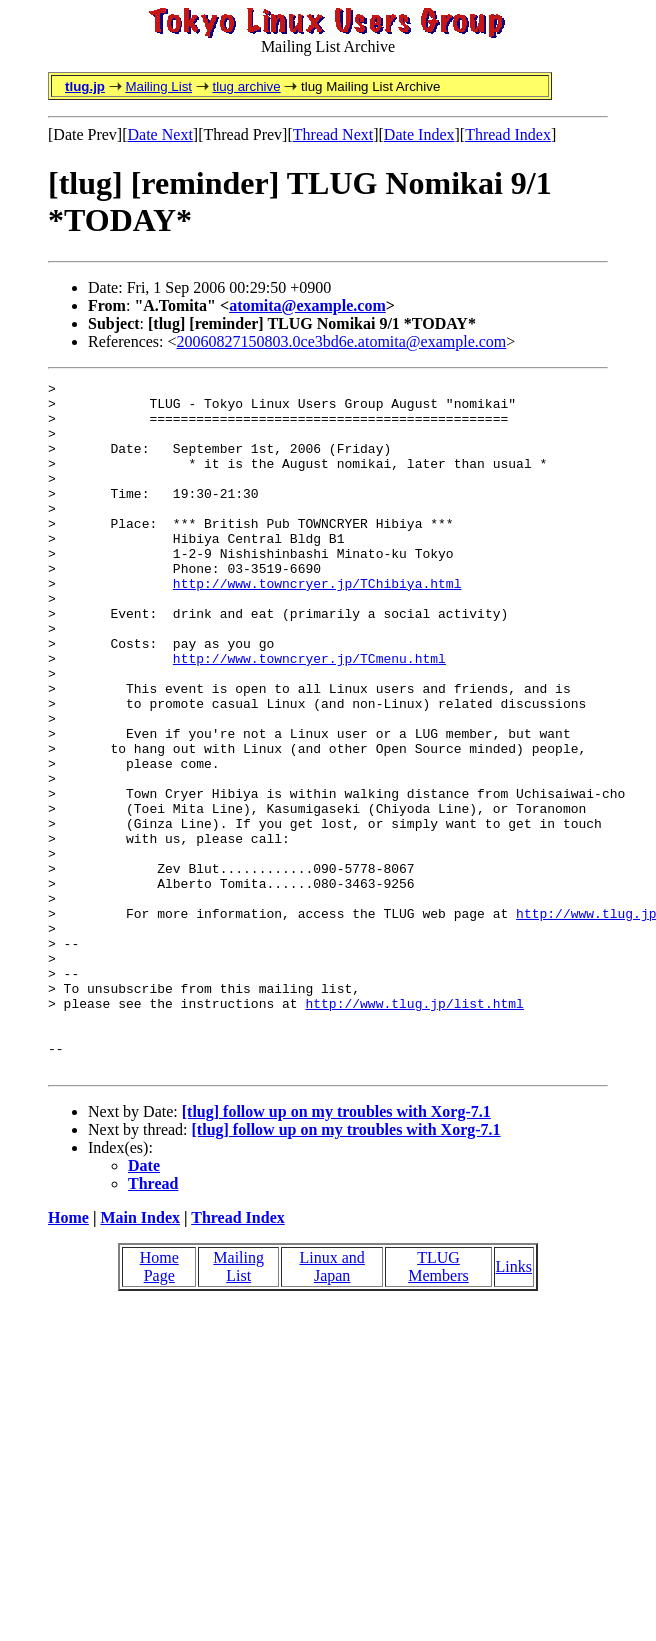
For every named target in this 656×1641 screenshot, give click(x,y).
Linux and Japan (332, 1404)
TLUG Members (438, 1404)
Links (514, 1404)
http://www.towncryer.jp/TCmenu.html (309, 715)
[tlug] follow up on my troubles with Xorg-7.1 (336, 1249)
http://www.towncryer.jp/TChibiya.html (317, 625)
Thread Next (333, 134)
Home (68, 1355)
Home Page (159, 1404)
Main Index (140, 1355)
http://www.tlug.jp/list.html (414, 1129)
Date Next (160, 134)
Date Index (419, 134)
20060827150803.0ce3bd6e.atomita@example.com (342, 341)
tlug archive (246, 86)
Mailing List (158, 86)
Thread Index (508, 134)
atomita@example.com (307, 305)
